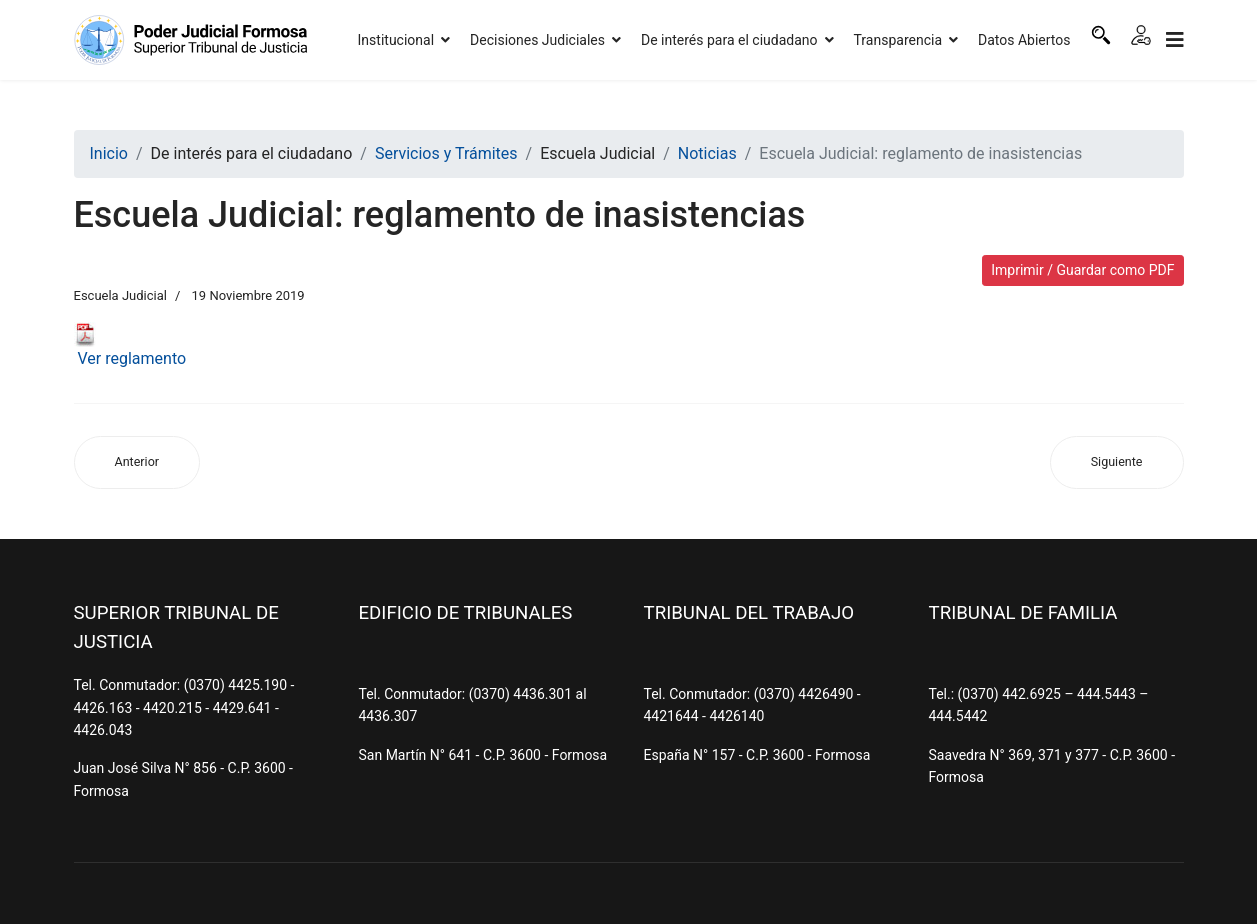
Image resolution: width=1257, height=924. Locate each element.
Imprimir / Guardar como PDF (1082, 270)
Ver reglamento (130, 345)
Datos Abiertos (1024, 40)
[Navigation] (1175, 40)
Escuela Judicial (120, 295)
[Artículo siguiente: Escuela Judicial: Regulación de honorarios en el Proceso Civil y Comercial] (1117, 462)
